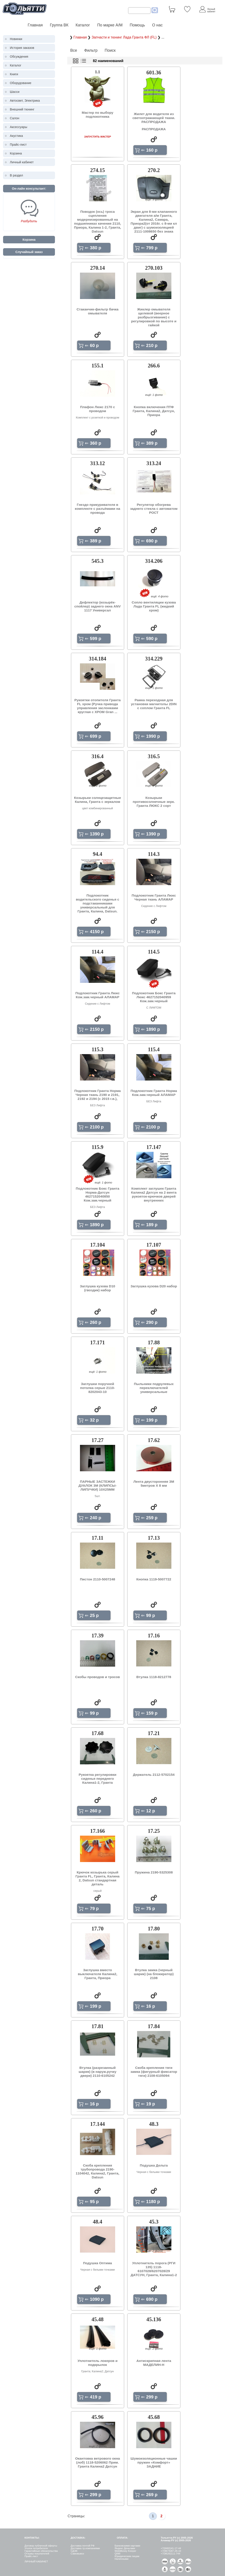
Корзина (16, 153)
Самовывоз (77, 2553)
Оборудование (20, 83)
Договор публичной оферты (41, 2545)
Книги (14, 74)
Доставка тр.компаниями (85, 2548)
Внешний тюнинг (22, 109)
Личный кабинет (22, 162)
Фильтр (90, 50)
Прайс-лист (18, 144)
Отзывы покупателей (37, 2553)
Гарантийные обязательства (41, 2551)
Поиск (110, 50)
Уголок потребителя (36, 2548)
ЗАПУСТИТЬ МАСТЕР (97, 136)
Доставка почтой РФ (83, 2545)
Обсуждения (19, 56)
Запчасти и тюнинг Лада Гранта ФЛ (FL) (125, 37)
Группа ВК (59, 25)
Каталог (83, 25)
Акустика (16, 136)
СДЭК (74, 2551)
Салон (14, 118)
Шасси (15, 92)
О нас (157, 25)
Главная (35, 25)
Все (73, 50)
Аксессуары (18, 127)
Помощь (137, 25)
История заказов (22, 48)
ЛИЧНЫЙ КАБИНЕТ (36, 2561)
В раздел (16, 175)
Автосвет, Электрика (25, 100)
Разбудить (29, 221)
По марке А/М (109, 25)
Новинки (16, 39)
